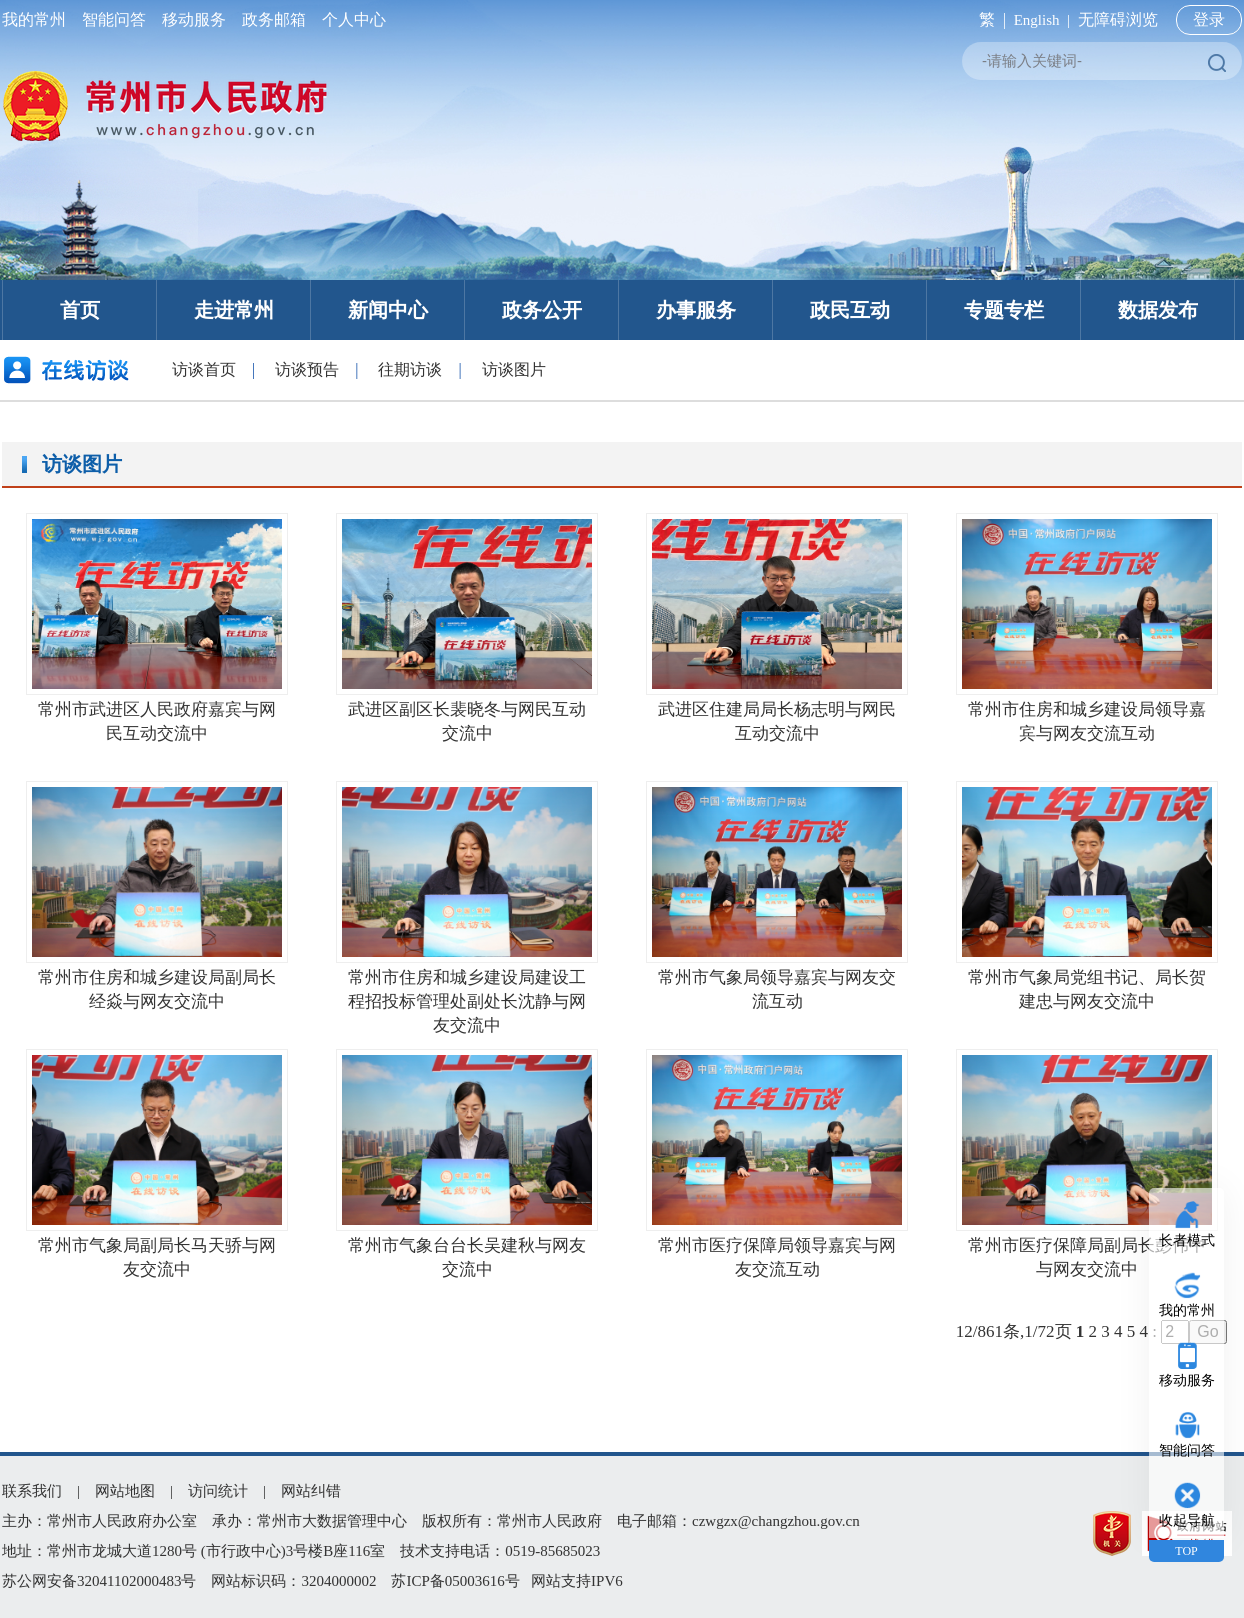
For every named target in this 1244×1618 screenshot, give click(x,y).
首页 (80, 310)
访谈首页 (204, 369)
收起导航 (1187, 1520)
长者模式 (1187, 1240)
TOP (1186, 1551)
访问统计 (218, 1491)
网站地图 (125, 1491)
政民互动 (850, 310)
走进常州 (234, 310)
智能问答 (114, 19)
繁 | (988, 19)
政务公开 (542, 310)
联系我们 (32, 1491)
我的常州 (38, 19)
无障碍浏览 (1118, 19)
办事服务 (696, 310)
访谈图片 (514, 369)
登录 (1209, 19)
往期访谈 (410, 369)
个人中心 (350, 19)
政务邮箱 (274, 19)
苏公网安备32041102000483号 (99, 1581)
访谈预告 (307, 369)
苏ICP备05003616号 (455, 1581)
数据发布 (1158, 310)
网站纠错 (311, 1491)
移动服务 (194, 19)
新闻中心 (388, 310)
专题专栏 (1004, 310)
